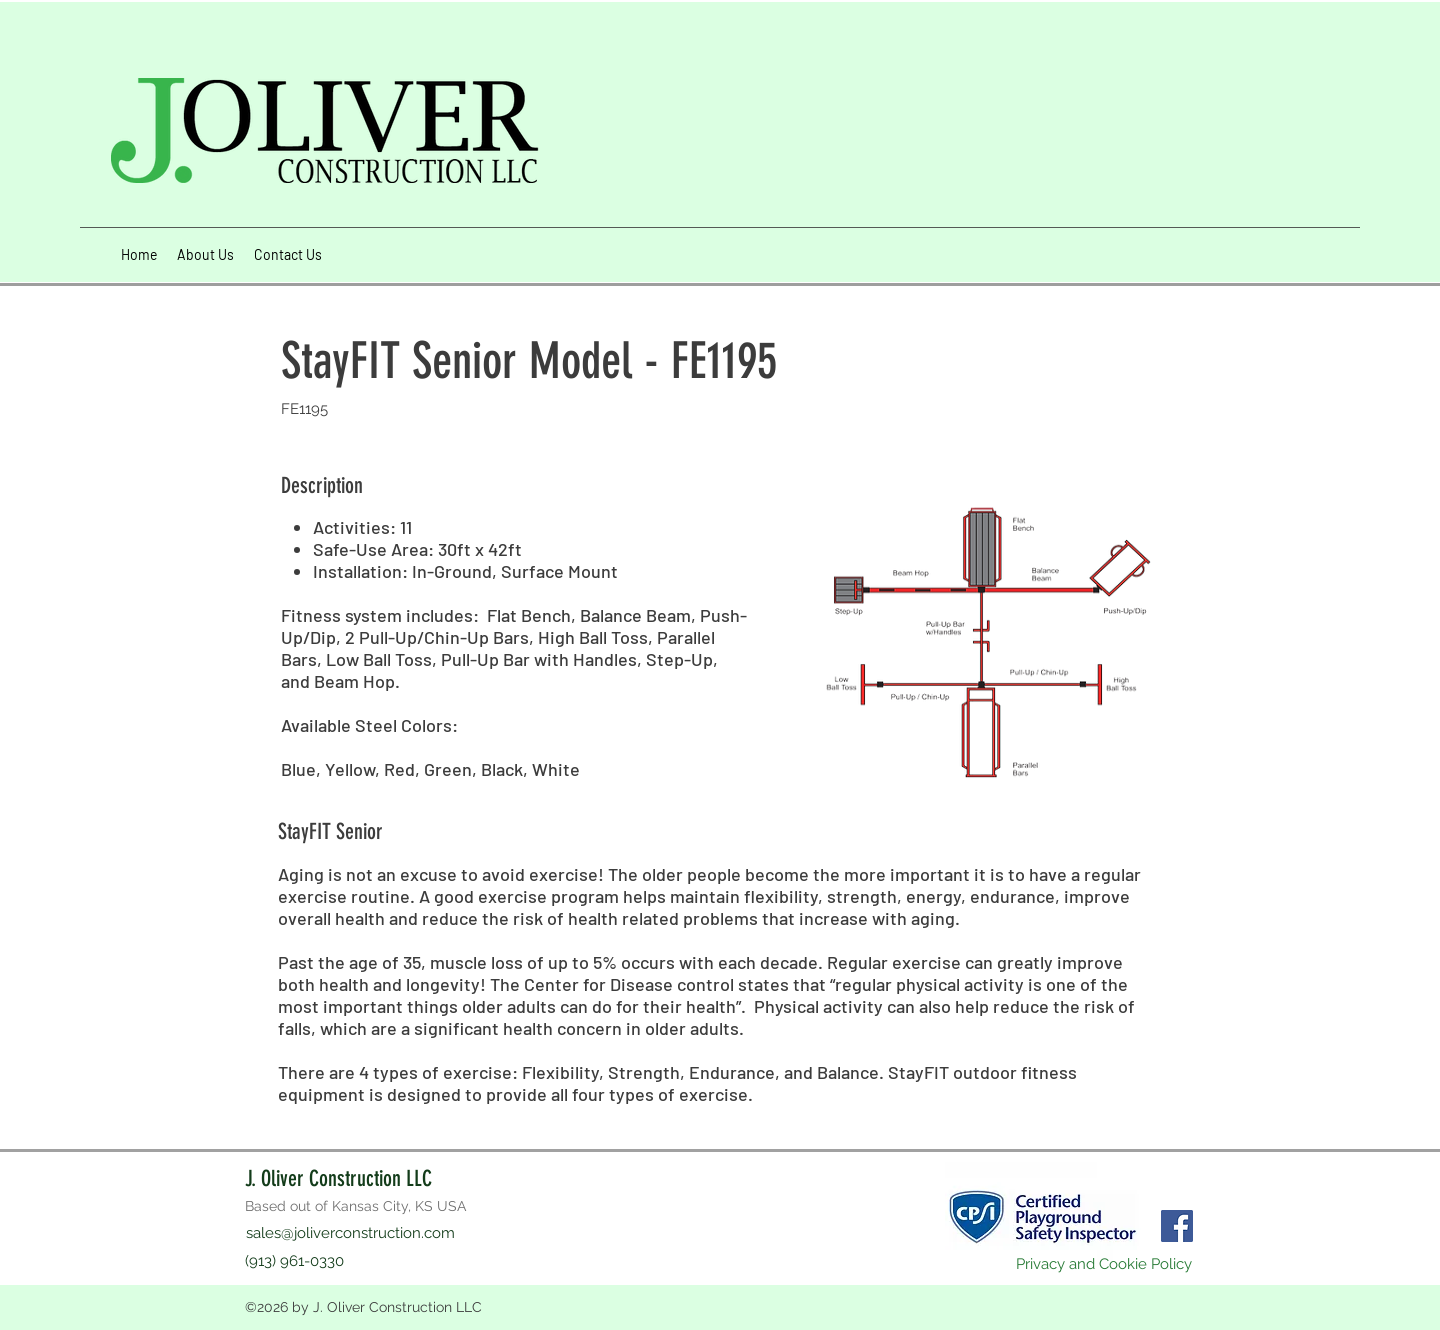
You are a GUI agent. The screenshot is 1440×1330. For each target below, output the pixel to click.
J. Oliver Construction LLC (338, 1178)
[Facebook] (1177, 1226)
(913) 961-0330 (294, 1261)
